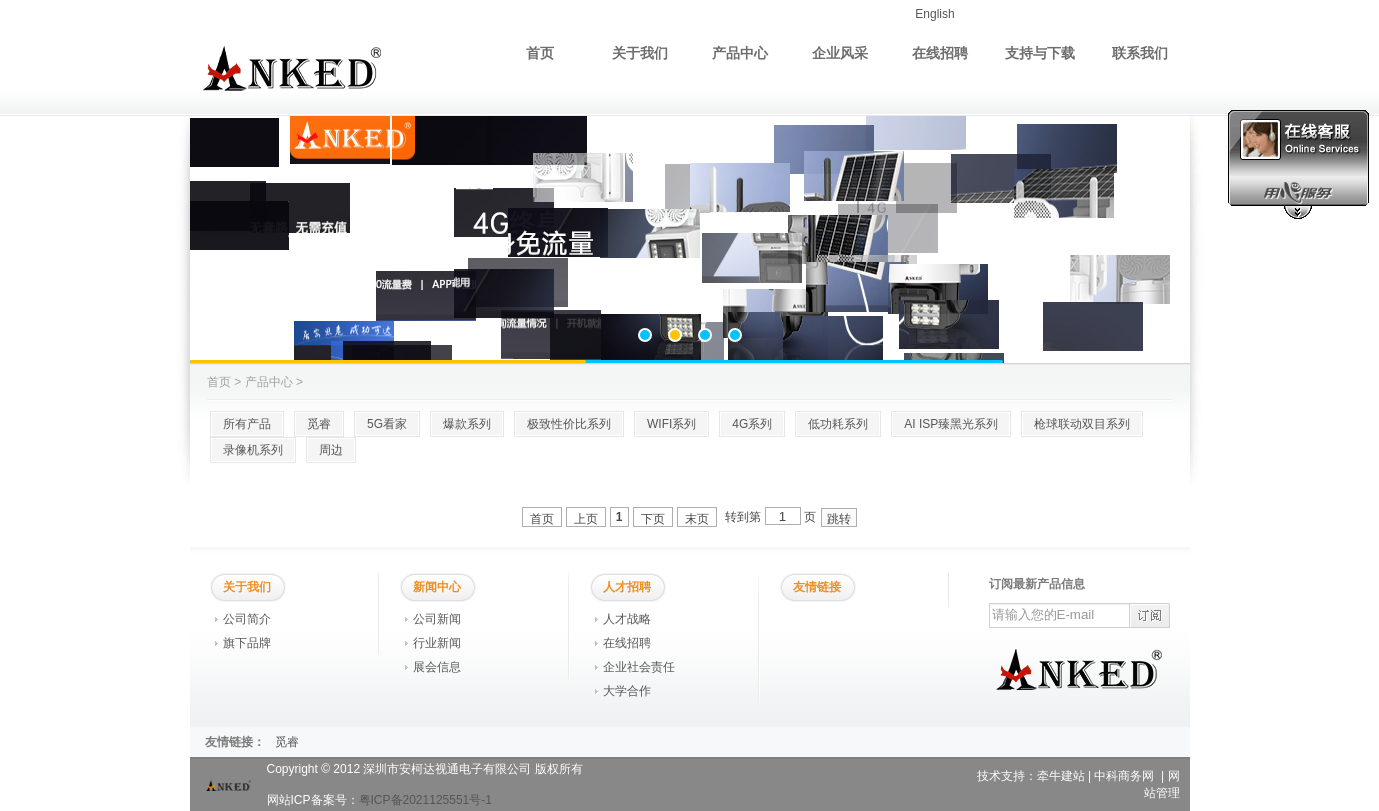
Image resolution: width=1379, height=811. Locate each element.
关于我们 (640, 53)
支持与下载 (1040, 53)
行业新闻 (437, 643)
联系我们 (1140, 53)
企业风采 (840, 53)
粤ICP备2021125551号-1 (425, 800)
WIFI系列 (671, 424)
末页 (697, 519)
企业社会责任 (639, 667)
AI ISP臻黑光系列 (951, 424)
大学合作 (627, 691)
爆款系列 (467, 424)
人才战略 (627, 619)
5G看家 (387, 424)
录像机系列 (253, 450)
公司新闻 (437, 619)
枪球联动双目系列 (1082, 424)
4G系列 (752, 424)
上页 (586, 519)
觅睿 (319, 424)
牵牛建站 (1061, 776)
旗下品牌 (247, 643)
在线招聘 (940, 53)
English (934, 14)
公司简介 (247, 619)
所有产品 (247, 424)
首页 (540, 53)
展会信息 (437, 667)
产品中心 (740, 53)
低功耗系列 (838, 424)
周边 (331, 450)
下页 (653, 519)
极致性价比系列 (569, 424)
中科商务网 (1124, 776)
